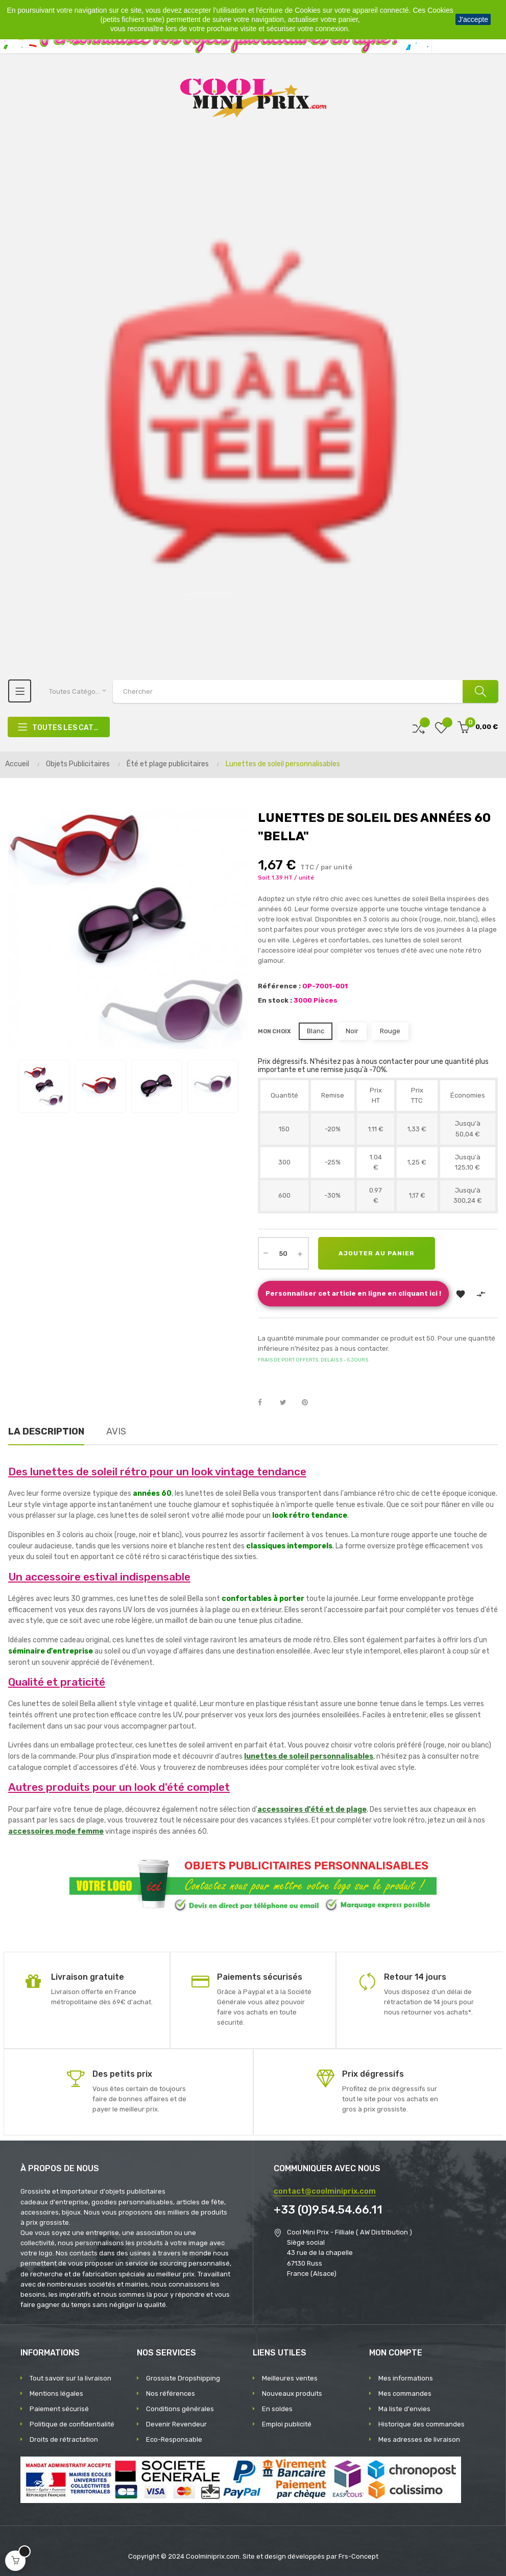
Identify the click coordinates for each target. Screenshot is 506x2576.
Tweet (287, 1402)
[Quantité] (283, 1253)
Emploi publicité (286, 2424)
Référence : (279, 986)
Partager (265, 1402)
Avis (116, 1431)
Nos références (170, 2393)
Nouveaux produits (292, 2393)
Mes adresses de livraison (419, 2439)
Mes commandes (404, 2393)
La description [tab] (46, 1431)
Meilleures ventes (290, 2378)
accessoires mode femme (56, 1831)
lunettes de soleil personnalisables (308, 1756)
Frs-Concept (358, 2556)
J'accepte (473, 19)
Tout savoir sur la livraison (70, 2378)
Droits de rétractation (64, 2439)
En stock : (275, 1000)
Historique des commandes (421, 2424)
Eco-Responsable (174, 2439)
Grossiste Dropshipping (183, 2378)
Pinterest (309, 1402)
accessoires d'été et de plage (312, 1809)
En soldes (277, 2409)
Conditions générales (180, 2409)
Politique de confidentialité (72, 2424)
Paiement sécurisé (59, 2409)
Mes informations (405, 2378)
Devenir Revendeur (176, 2424)
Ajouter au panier (377, 1253)
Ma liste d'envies (404, 2409)
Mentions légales (56, 2393)
